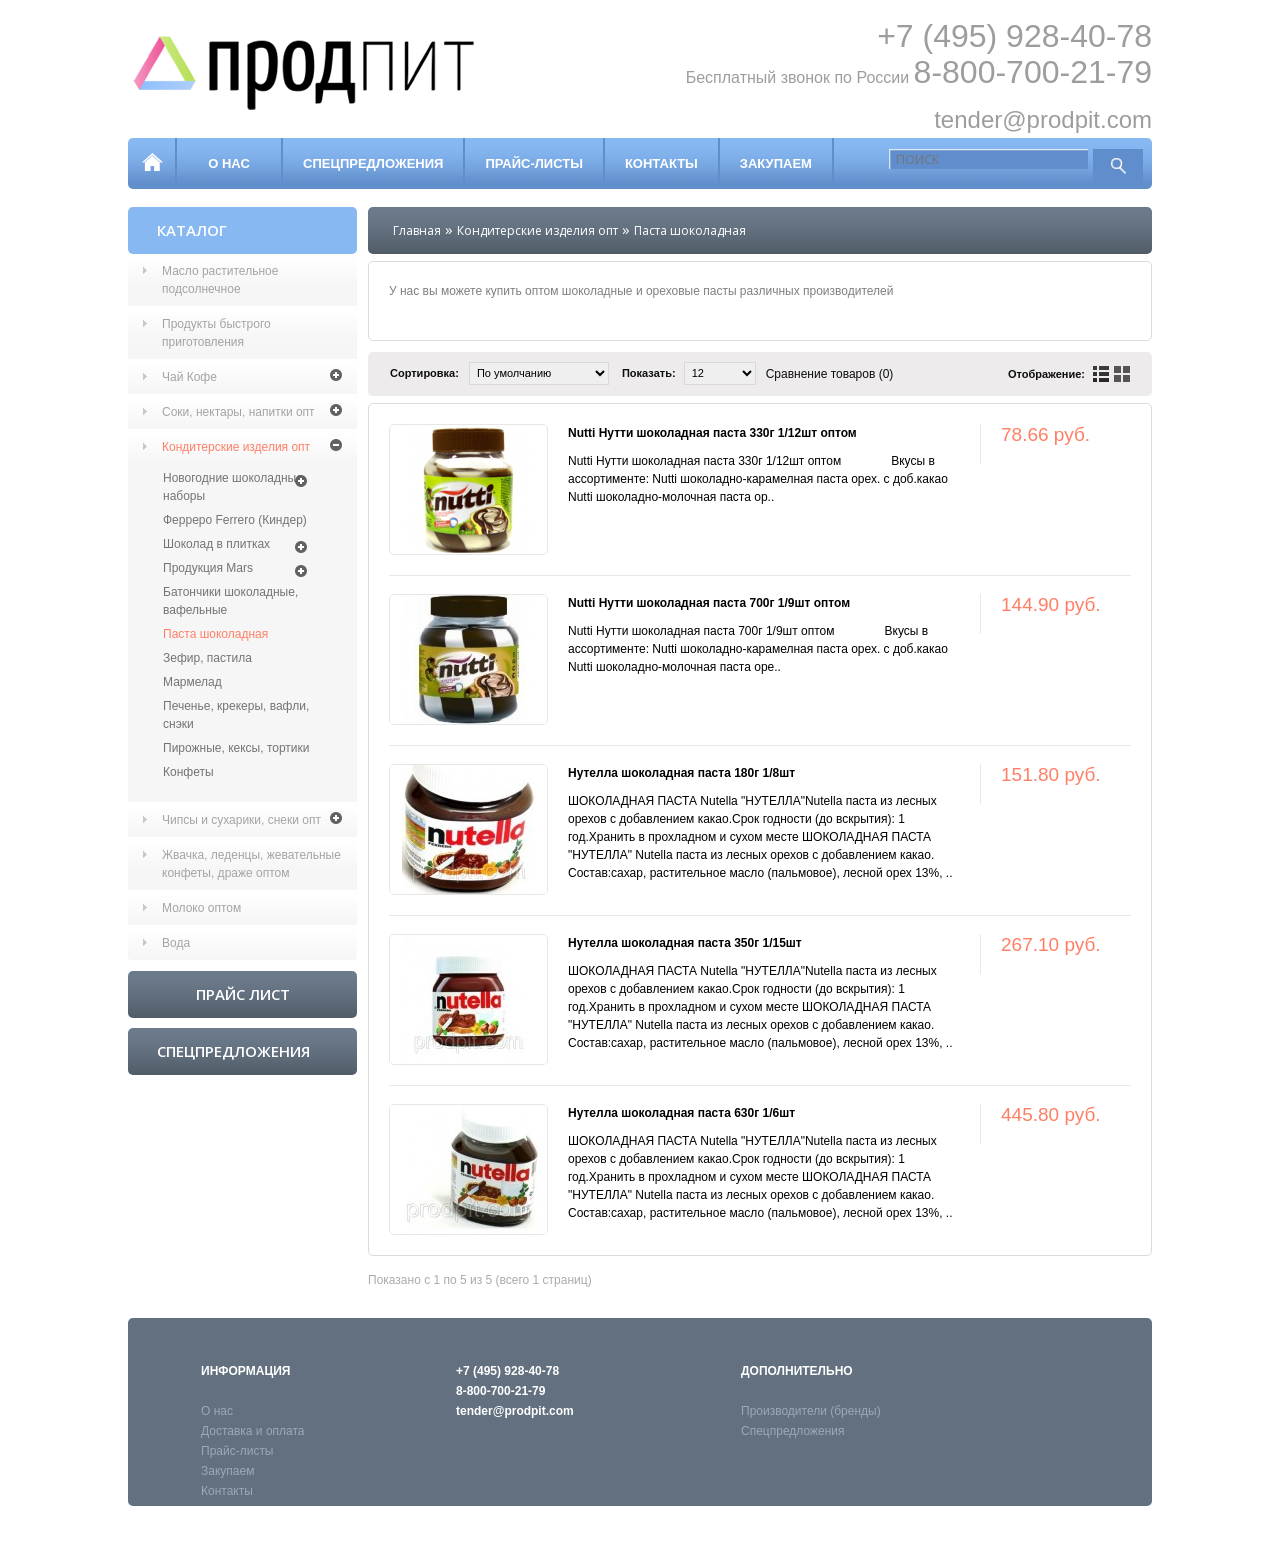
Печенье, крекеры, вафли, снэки (236, 715)
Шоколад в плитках (216, 544)
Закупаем (776, 163)
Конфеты (188, 772)
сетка (1122, 374)
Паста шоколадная (215, 634)
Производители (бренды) (811, 1411)
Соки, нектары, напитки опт (238, 412)
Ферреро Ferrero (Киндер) (235, 520)
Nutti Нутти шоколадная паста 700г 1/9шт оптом (709, 603)
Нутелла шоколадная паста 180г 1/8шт (681, 773)
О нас (229, 163)
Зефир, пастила (207, 658)
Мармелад (192, 682)
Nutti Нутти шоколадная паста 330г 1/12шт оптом (712, 433)
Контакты (661, 163)
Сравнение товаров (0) (830, 374)
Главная (417, 230)
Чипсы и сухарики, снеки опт (241, 820)
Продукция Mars (208, 568)
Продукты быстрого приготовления (216, 333)
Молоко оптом (201, 908)
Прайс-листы (534, 163)
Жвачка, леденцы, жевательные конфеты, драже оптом (251, 864)
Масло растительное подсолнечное (220, 280)
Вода (176, 943)
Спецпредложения (373, 163)
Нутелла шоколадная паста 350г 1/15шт (685, 943)
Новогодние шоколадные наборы (233, 487)
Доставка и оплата (253, 1431)
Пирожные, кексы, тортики (236, 748)
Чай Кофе (189, 377)
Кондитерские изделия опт (236, 447)
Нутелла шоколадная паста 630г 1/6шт (681, 1113)
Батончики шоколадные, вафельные (230, 601)
